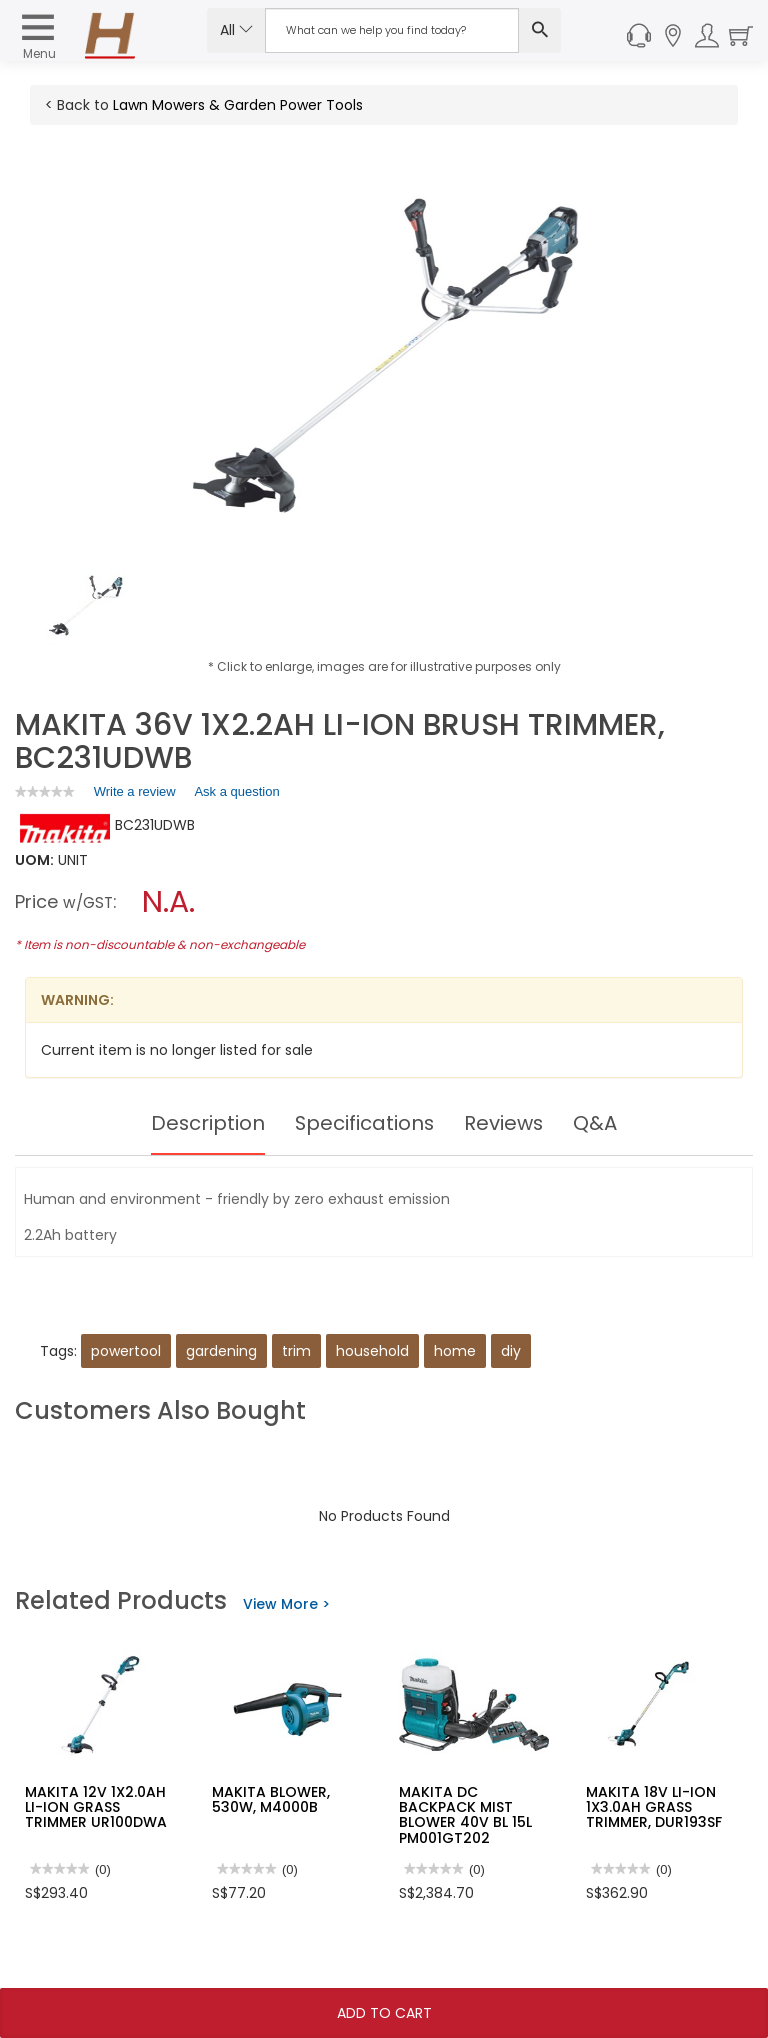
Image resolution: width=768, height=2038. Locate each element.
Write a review (135, 795)
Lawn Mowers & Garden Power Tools (238, 105)
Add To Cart (384, 2013)
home (455, 1351)
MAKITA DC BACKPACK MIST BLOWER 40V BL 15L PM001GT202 (465, 1815)
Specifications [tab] (364, 1123)
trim (296, 1351)
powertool (126, 1351)
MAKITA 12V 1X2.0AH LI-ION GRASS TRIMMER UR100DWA (96, 1807)
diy (511, 1351)
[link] (45, 791)
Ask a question (236, 791)
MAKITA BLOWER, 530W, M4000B (271, 1799)
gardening (221, 1351)
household (372, 1351)
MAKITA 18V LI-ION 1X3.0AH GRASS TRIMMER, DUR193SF (654, 1807)
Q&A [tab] (597, 1123)
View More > (286, 1604)
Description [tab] (206, 1123)
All (236, 30)
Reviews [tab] (505, 1123)
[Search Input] (392, 30)
